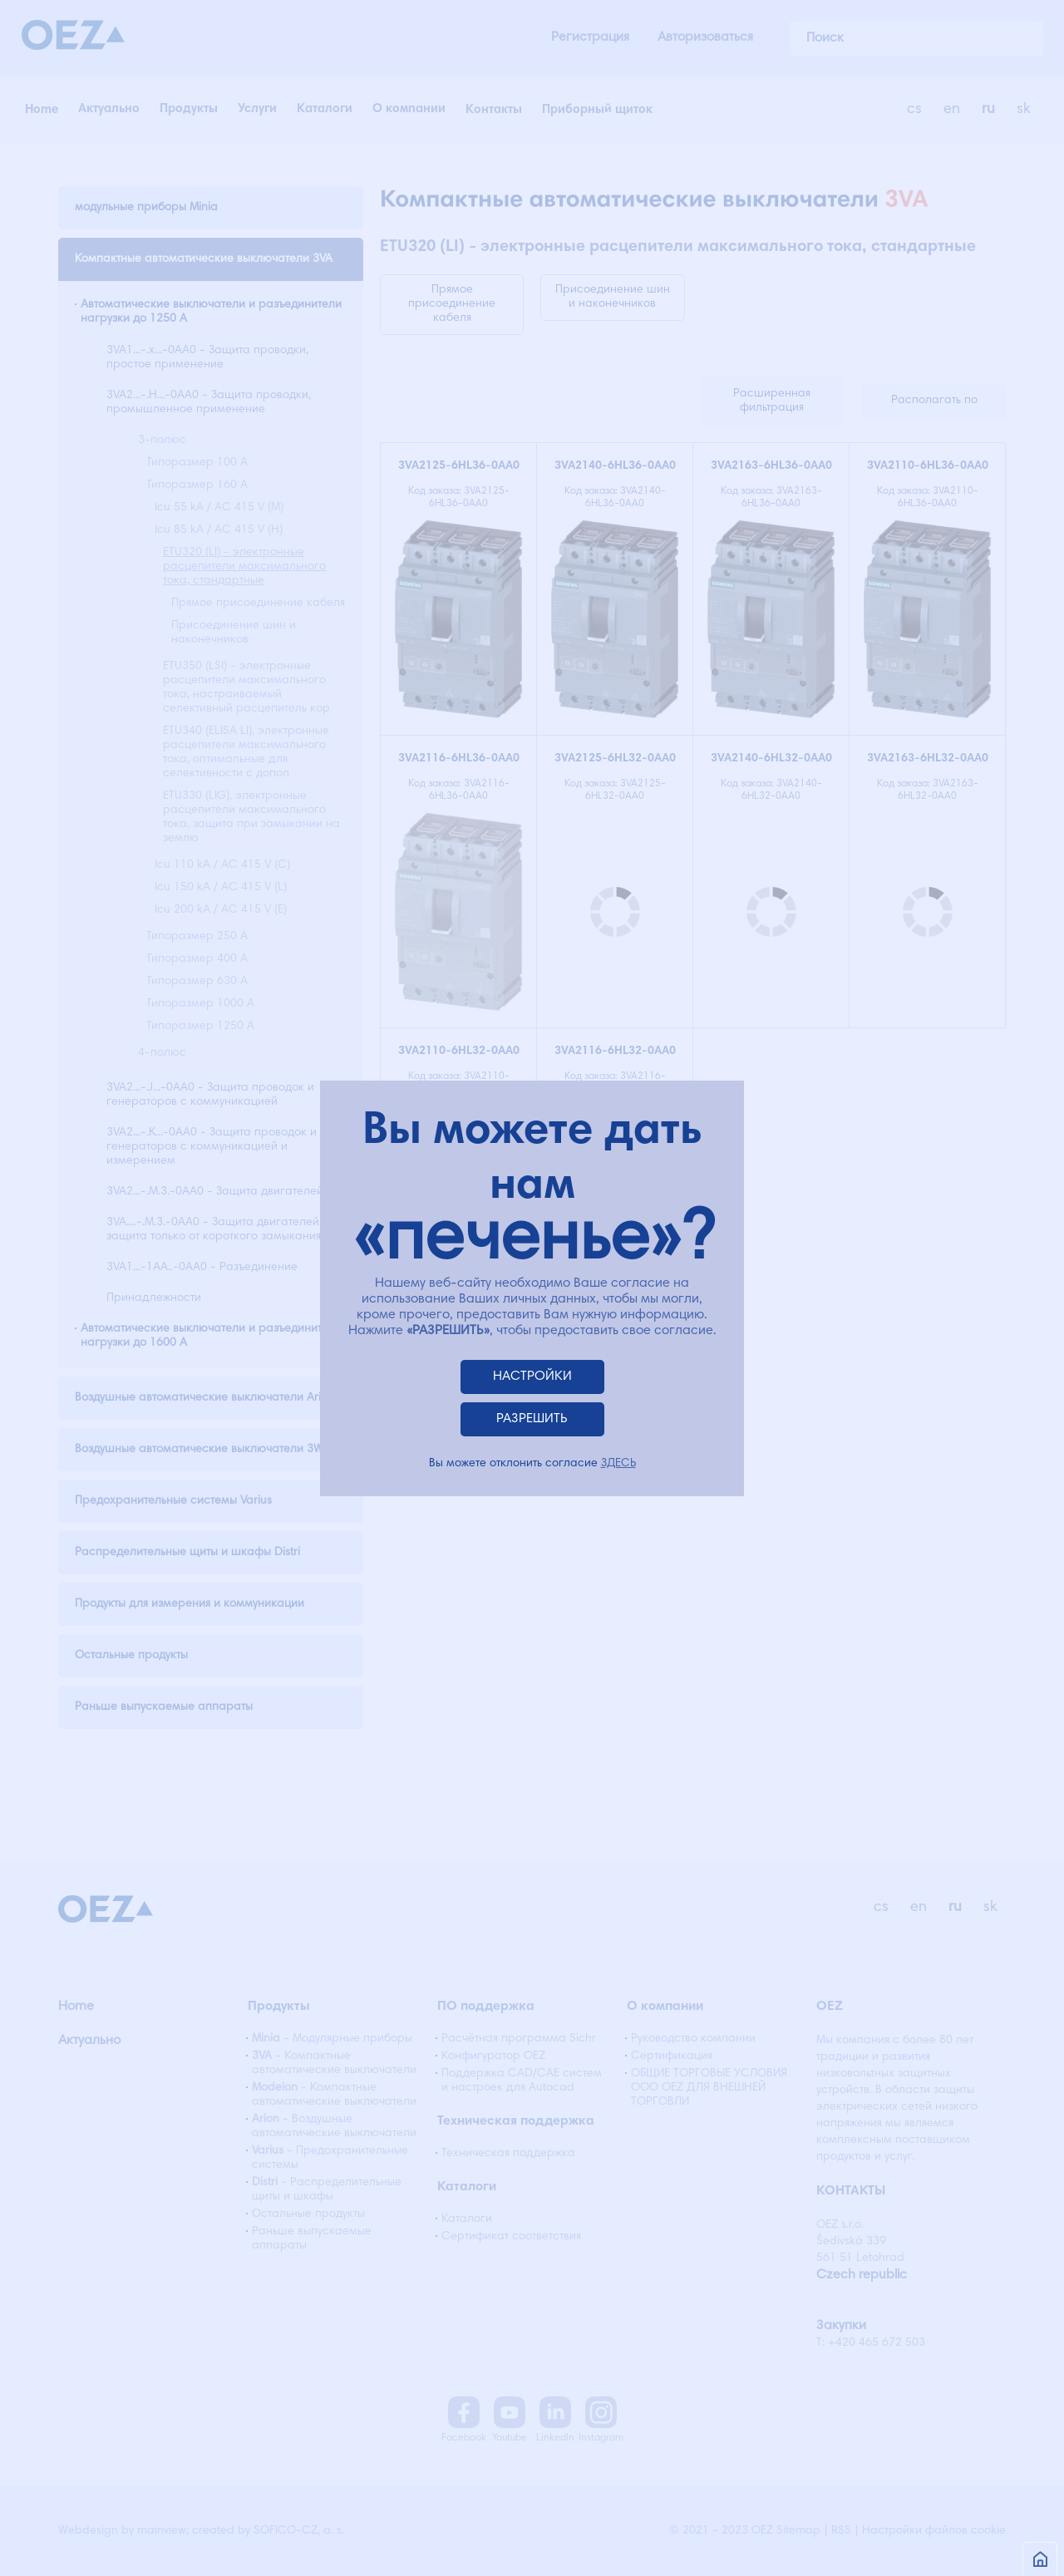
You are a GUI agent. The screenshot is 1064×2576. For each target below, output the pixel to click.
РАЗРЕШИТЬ (532, 1419)
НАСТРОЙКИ (532, 1376)
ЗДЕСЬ (618, 1464)
